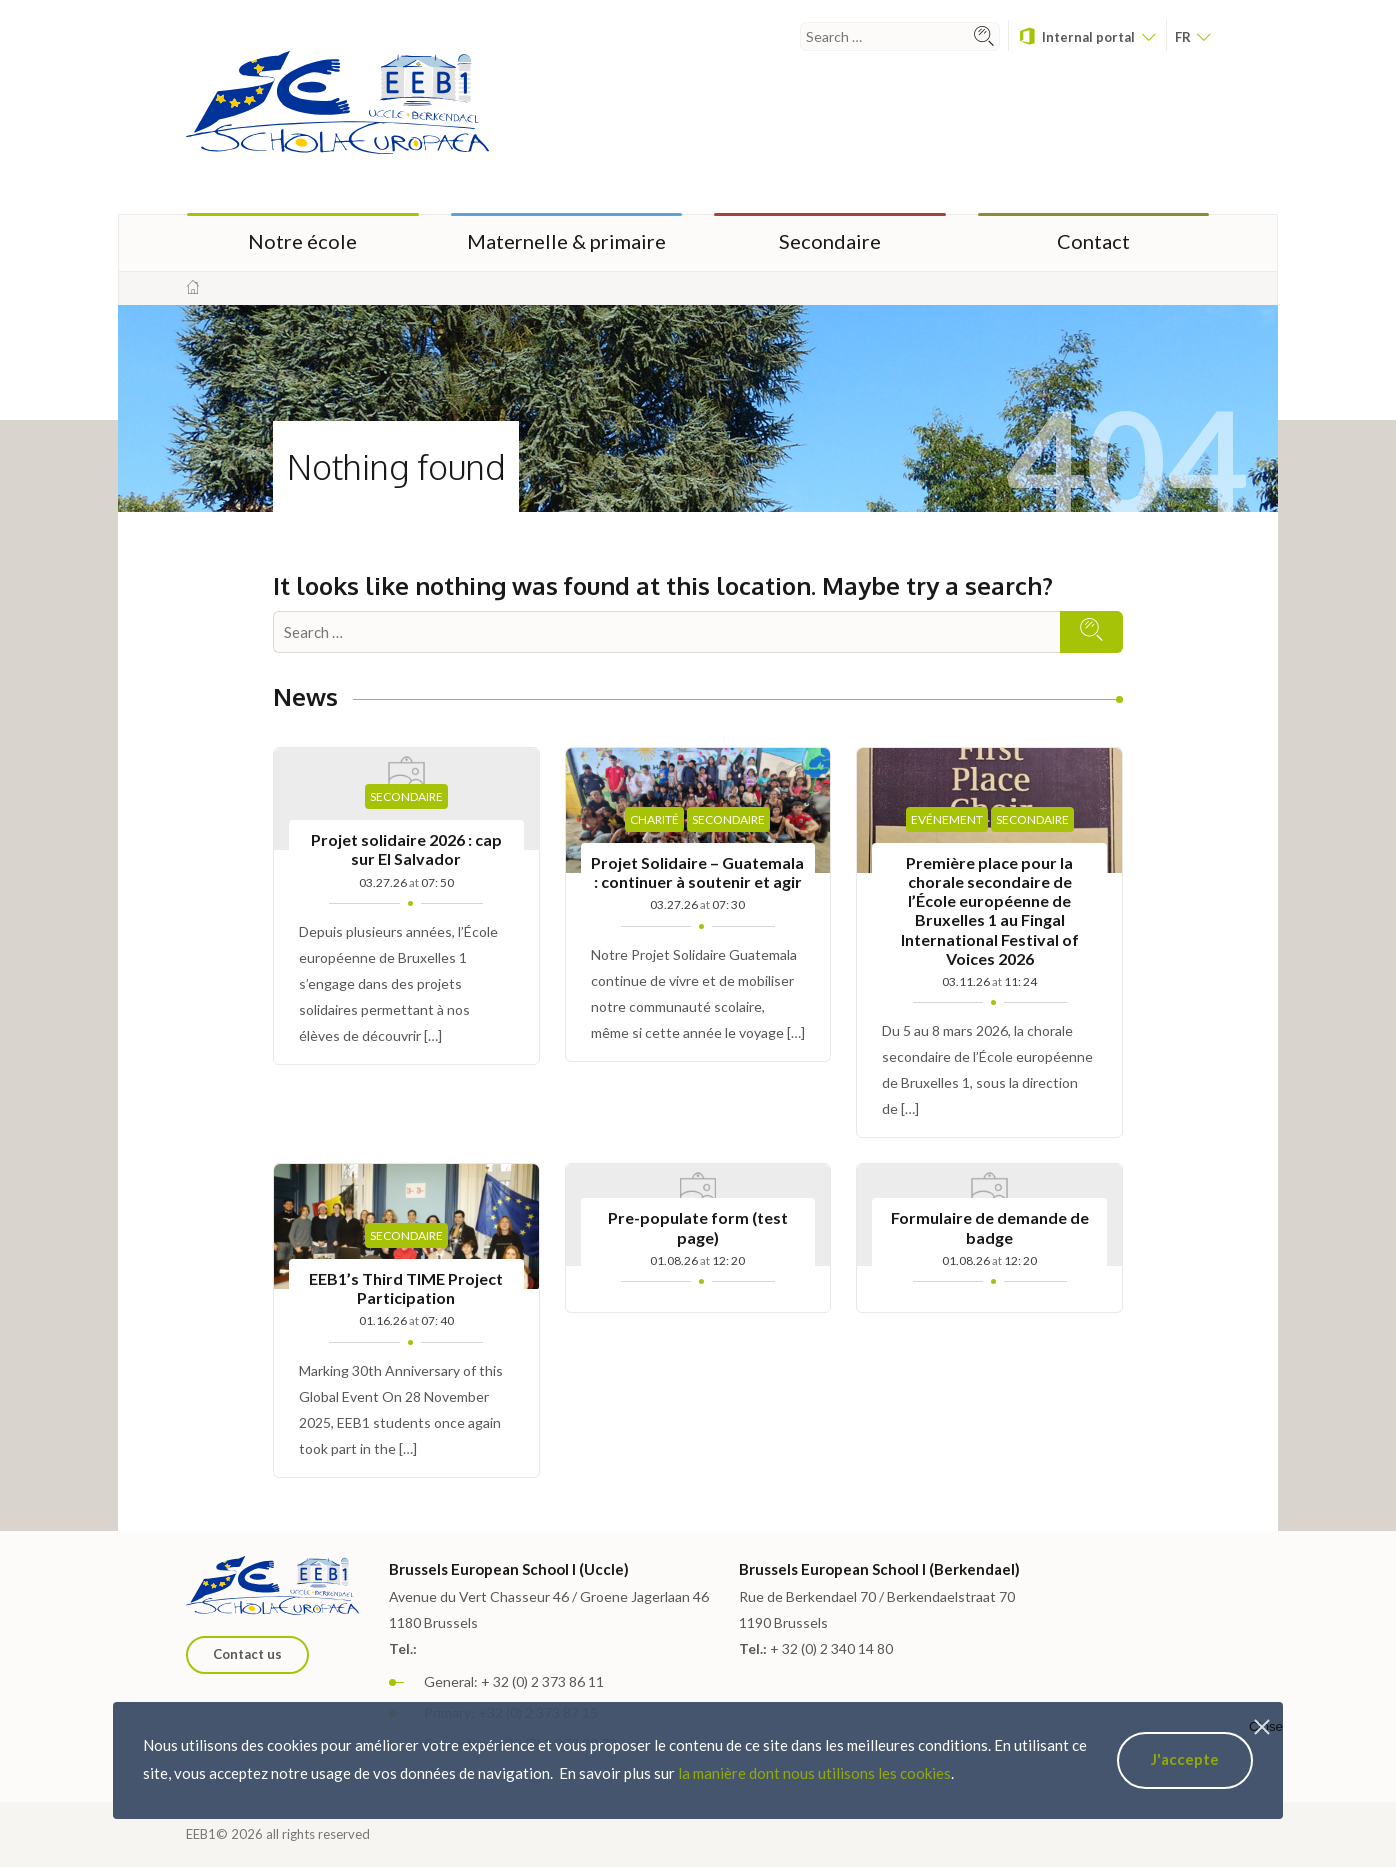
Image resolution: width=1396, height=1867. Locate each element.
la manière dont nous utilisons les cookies (814, 1773)
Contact (1093, 241)
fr (1192, 37)
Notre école (302, 241)
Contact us (247, 1654)
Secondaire (830, 241)
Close (1266, 1726)
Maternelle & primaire (566, 241)
